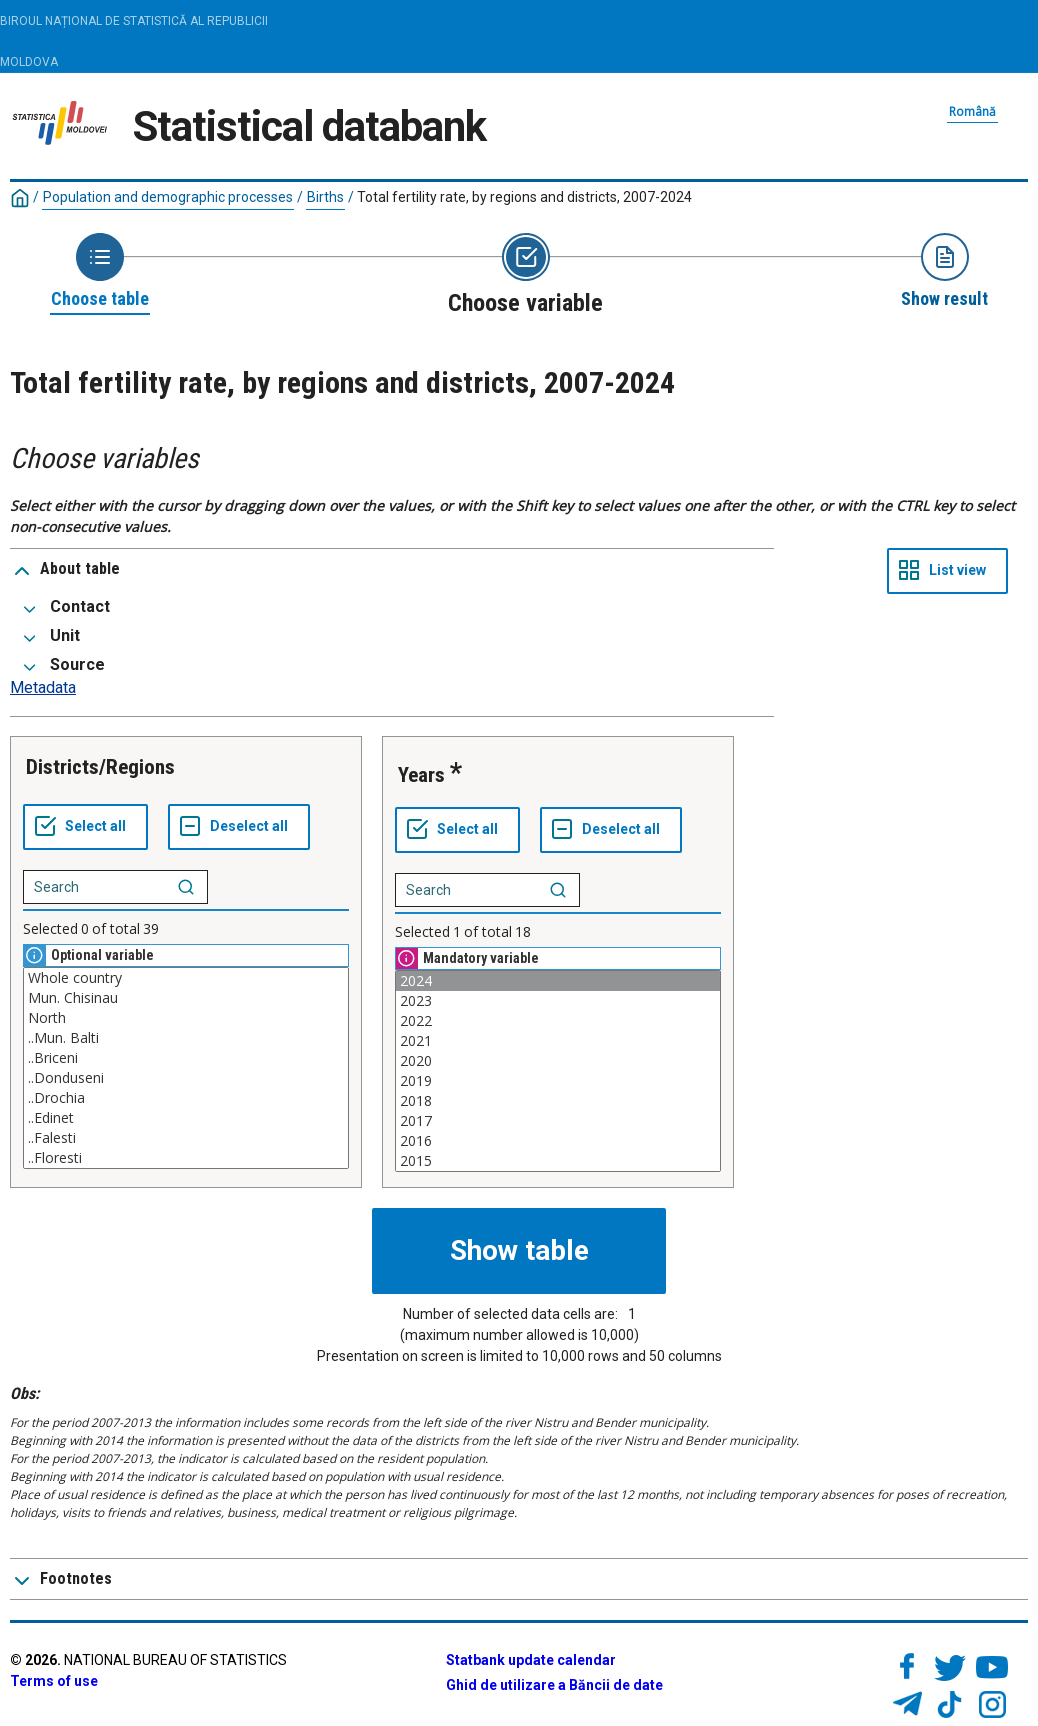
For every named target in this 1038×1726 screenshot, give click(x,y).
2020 (558, 1061)
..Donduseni (186, 1078)
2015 (558, 1161)
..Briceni (186, 1058)
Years (421, 775)
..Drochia (186, 1098)
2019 (558, 1081)
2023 (558, 1001)
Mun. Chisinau (186, 998)
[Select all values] (85, 827)
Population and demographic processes (168, 197)
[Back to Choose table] (100, 272)
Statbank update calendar (531, 1660)
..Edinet (186, 1118)
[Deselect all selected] (239, 827)
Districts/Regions (100, 767)
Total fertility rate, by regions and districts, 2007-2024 (524, 197)
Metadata (43, 687)
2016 (558, 1141)
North (186, 1018)
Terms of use (54, 1681)
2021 (558, 1041)
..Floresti (186, 1158)
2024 (558, 981)
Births (325, 197)
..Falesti (186, 1138)
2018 (558, 1101)
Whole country (186, 978)
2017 (558, 1121)
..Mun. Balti (186, 1038)
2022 (558, 1021)
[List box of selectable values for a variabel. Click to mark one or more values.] (186, 1068)
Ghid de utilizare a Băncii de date (554, 1685)
